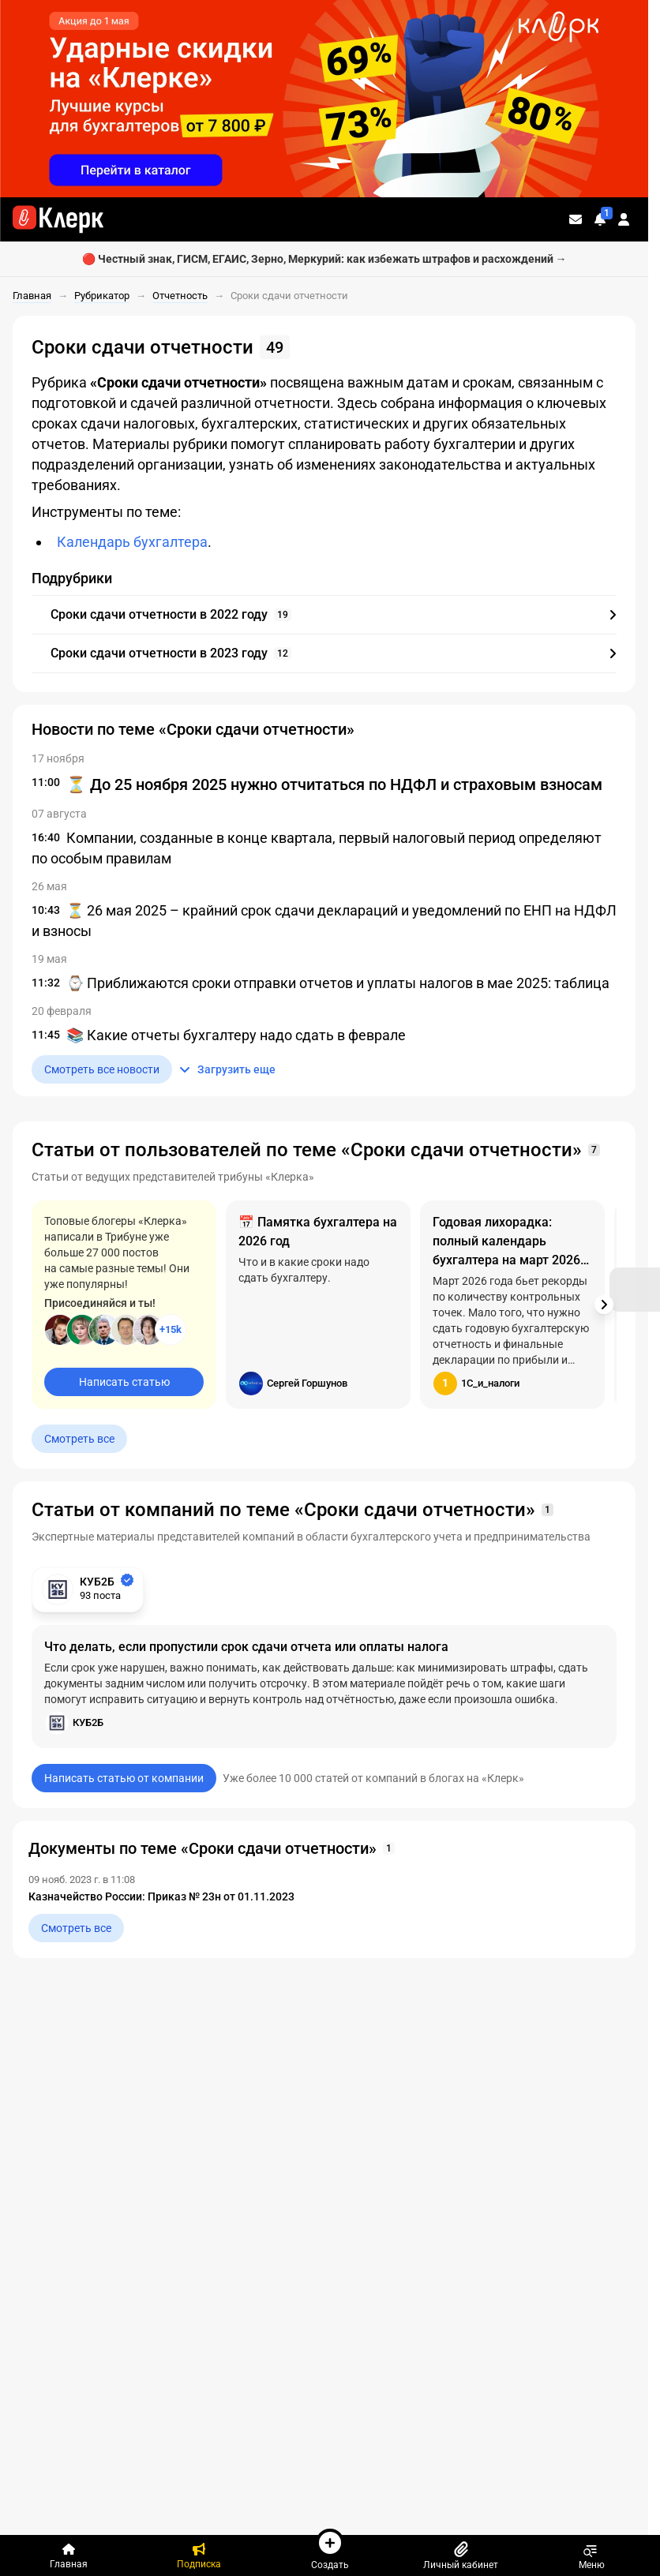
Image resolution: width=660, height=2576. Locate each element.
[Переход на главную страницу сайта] (58, 219)
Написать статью (124, 1382)
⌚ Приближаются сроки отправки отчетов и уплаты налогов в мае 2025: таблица (337, 983)
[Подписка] (199, 2555)
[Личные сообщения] (575, 219)
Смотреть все (79, 1438)
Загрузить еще (227, 1069)
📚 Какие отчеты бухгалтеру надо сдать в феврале (236, 1035)
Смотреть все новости (101, 1069)
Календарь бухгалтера (132, 542)
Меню (592, 2555)
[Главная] (68, 2555)
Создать (330, 2549)
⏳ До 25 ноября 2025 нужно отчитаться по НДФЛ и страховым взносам (334, 784)
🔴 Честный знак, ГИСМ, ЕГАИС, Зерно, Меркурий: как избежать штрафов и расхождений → (324, 259)
